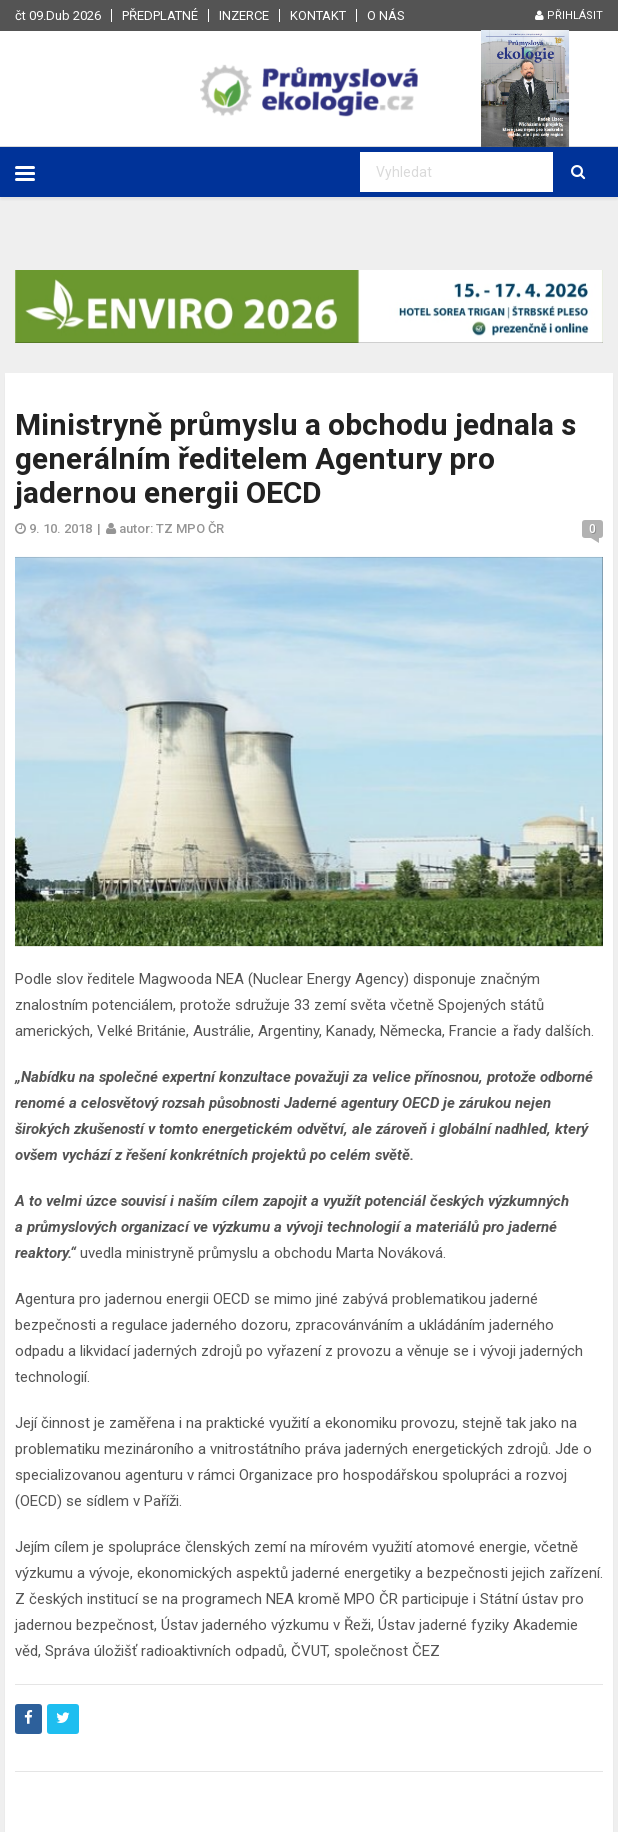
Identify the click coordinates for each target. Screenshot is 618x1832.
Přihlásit (569, 15)
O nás (386, 15)
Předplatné (160, 15)
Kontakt (318, 15)
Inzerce (244, 15)
